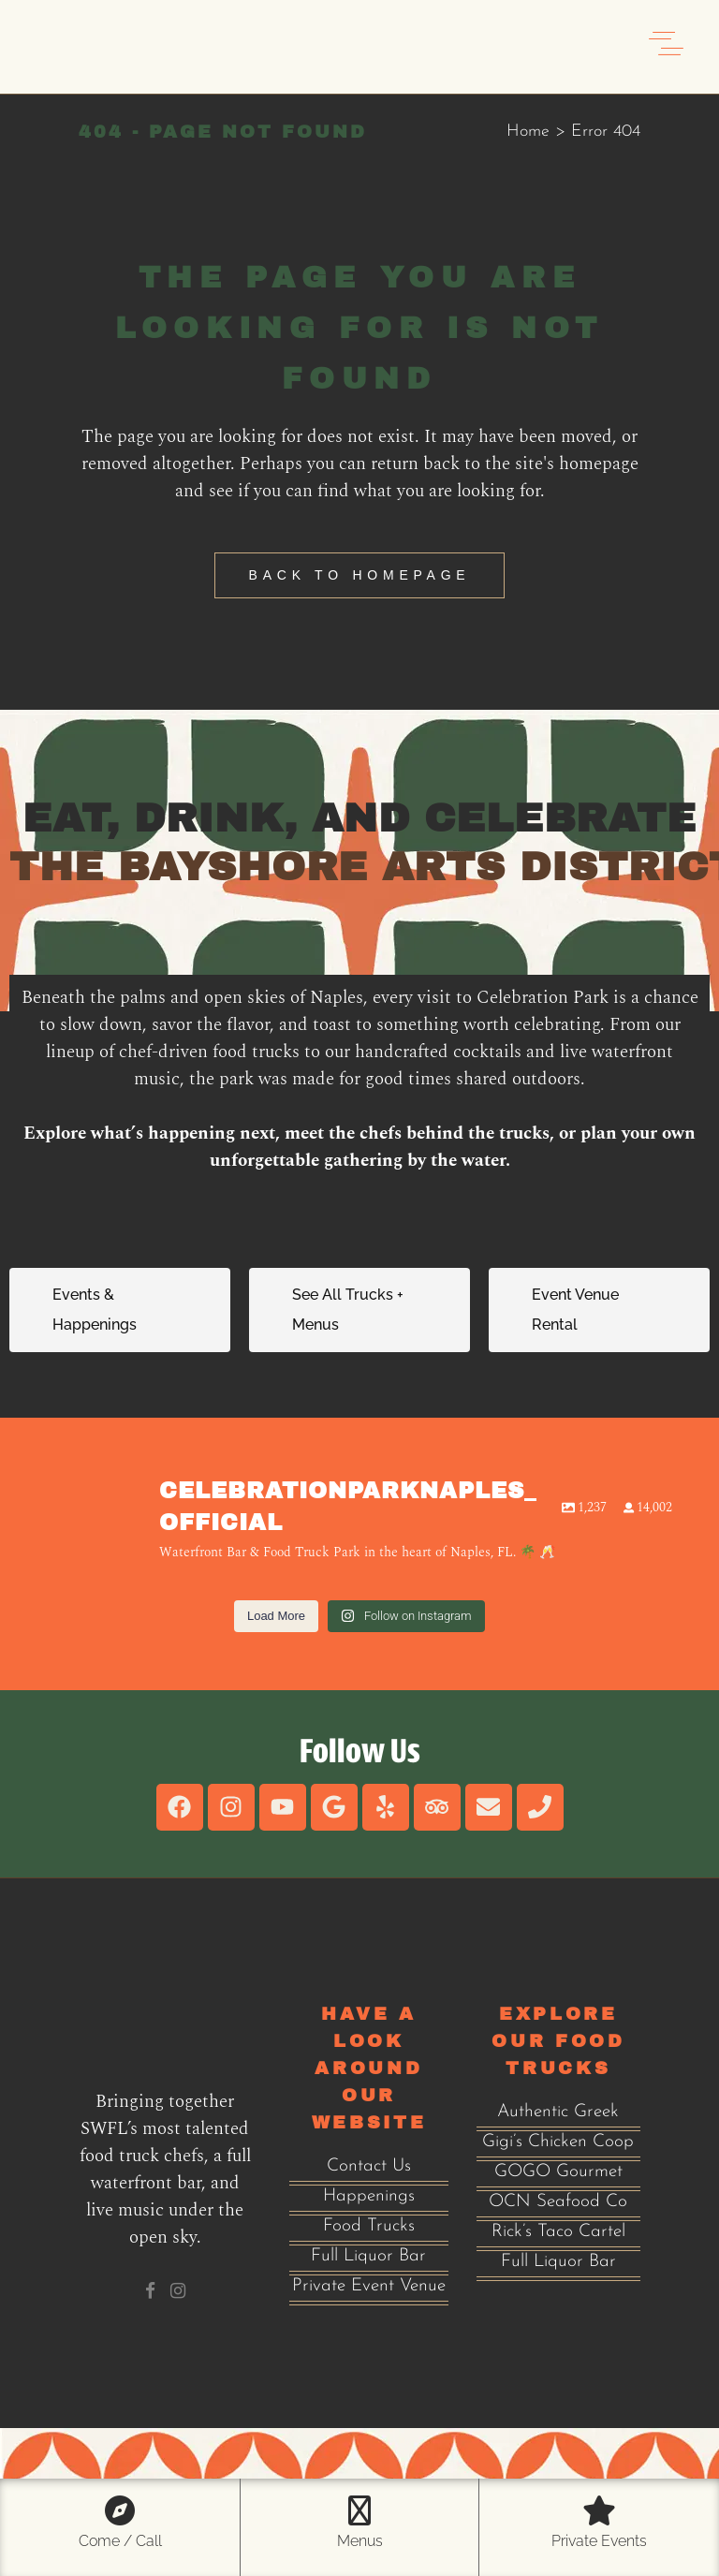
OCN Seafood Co (558, 2202)
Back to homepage (360, 574)
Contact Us (369, 2166)
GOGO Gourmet (558, 2172)
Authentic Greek (558, 2112)
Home (528, 131)
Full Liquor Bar (368, 2256)
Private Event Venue (369, 2286)
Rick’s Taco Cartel (558, 2232)
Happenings (369, 2196)
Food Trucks (369, 2226)
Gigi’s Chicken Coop (558, 2142)
